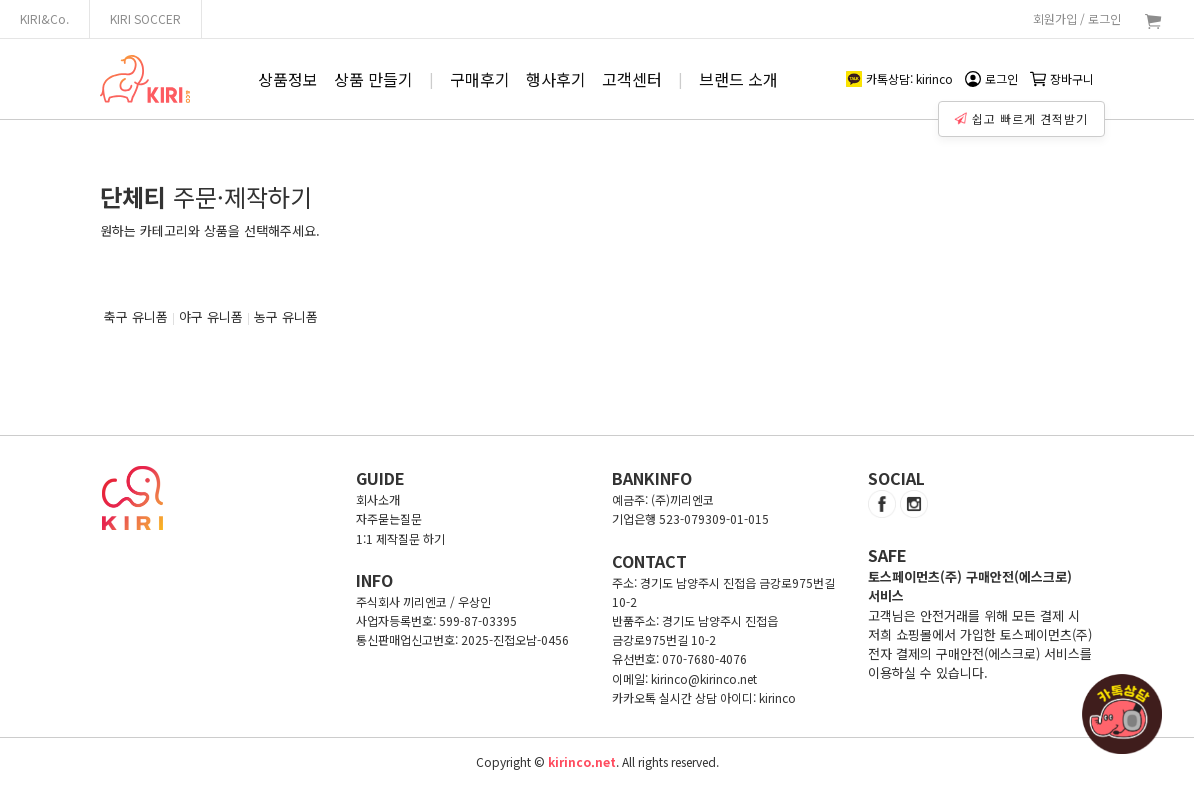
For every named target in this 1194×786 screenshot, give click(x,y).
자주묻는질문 (389, 518)
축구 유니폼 (136, 316)
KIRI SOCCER (145, 18)
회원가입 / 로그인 (1077, 18)
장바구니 (1062, 78)
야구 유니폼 (211, 316)
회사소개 (378, 499)
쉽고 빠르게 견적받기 (1022, 118)
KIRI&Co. (44, 18)
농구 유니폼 (286, 316)
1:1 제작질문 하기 (400, 538)
